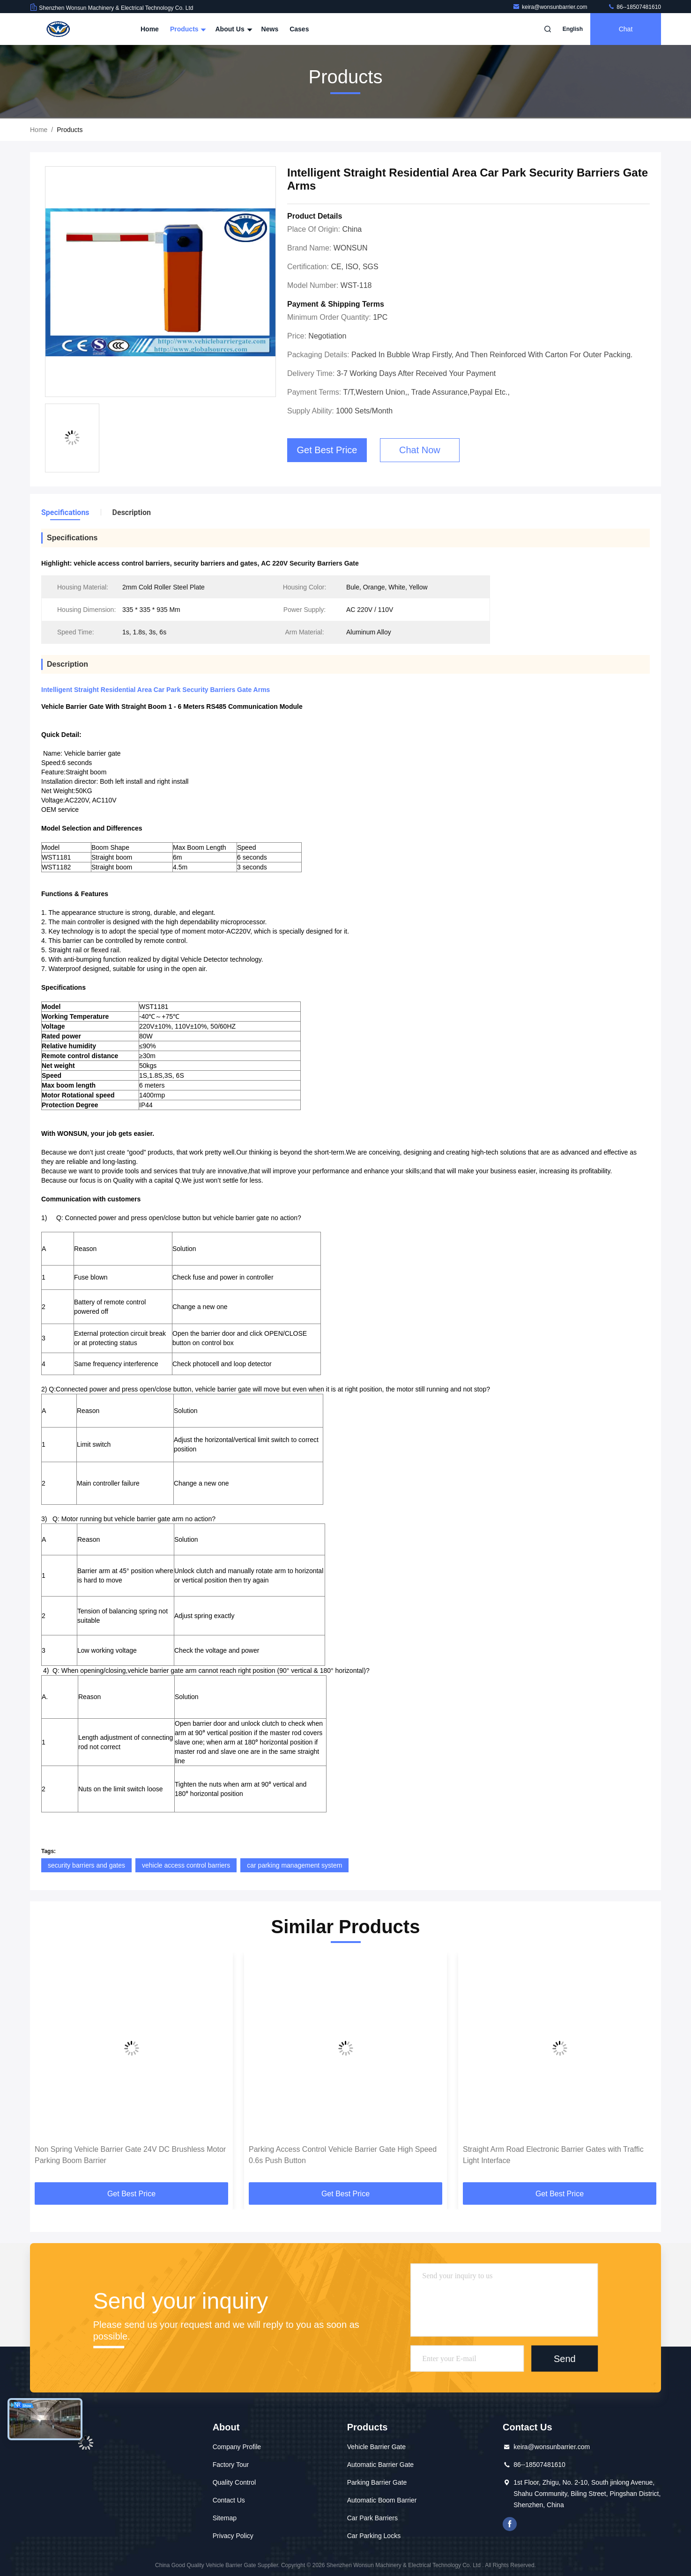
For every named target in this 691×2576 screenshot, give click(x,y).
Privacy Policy (233, 2535)
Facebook (510, 2524)
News (270, 29)
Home (150, 29)
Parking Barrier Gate (377, 2482)
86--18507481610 (634, 7)
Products (187, 29)
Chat (626, 29)
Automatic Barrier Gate (380, 2464)
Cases (299, 29)
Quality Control (234, 2482)
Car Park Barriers (372, 2518)
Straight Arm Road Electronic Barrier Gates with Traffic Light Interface (553, 2154)
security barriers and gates (86, 1865)
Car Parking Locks (374, 2535)
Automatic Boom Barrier (382, 2500)
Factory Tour (231, 2464)
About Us (232, 29)
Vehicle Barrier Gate (376, 2447)
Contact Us (229, 2500)
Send (565, 2359)
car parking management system (294, 1865)
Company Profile (237, 2447)
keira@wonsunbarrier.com (551, 7)
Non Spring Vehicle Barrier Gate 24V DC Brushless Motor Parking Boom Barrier (130, 2154)
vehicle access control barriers (186, 1865)
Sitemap (225, 2518)
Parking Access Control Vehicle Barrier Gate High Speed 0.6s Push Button (343, 2154)
